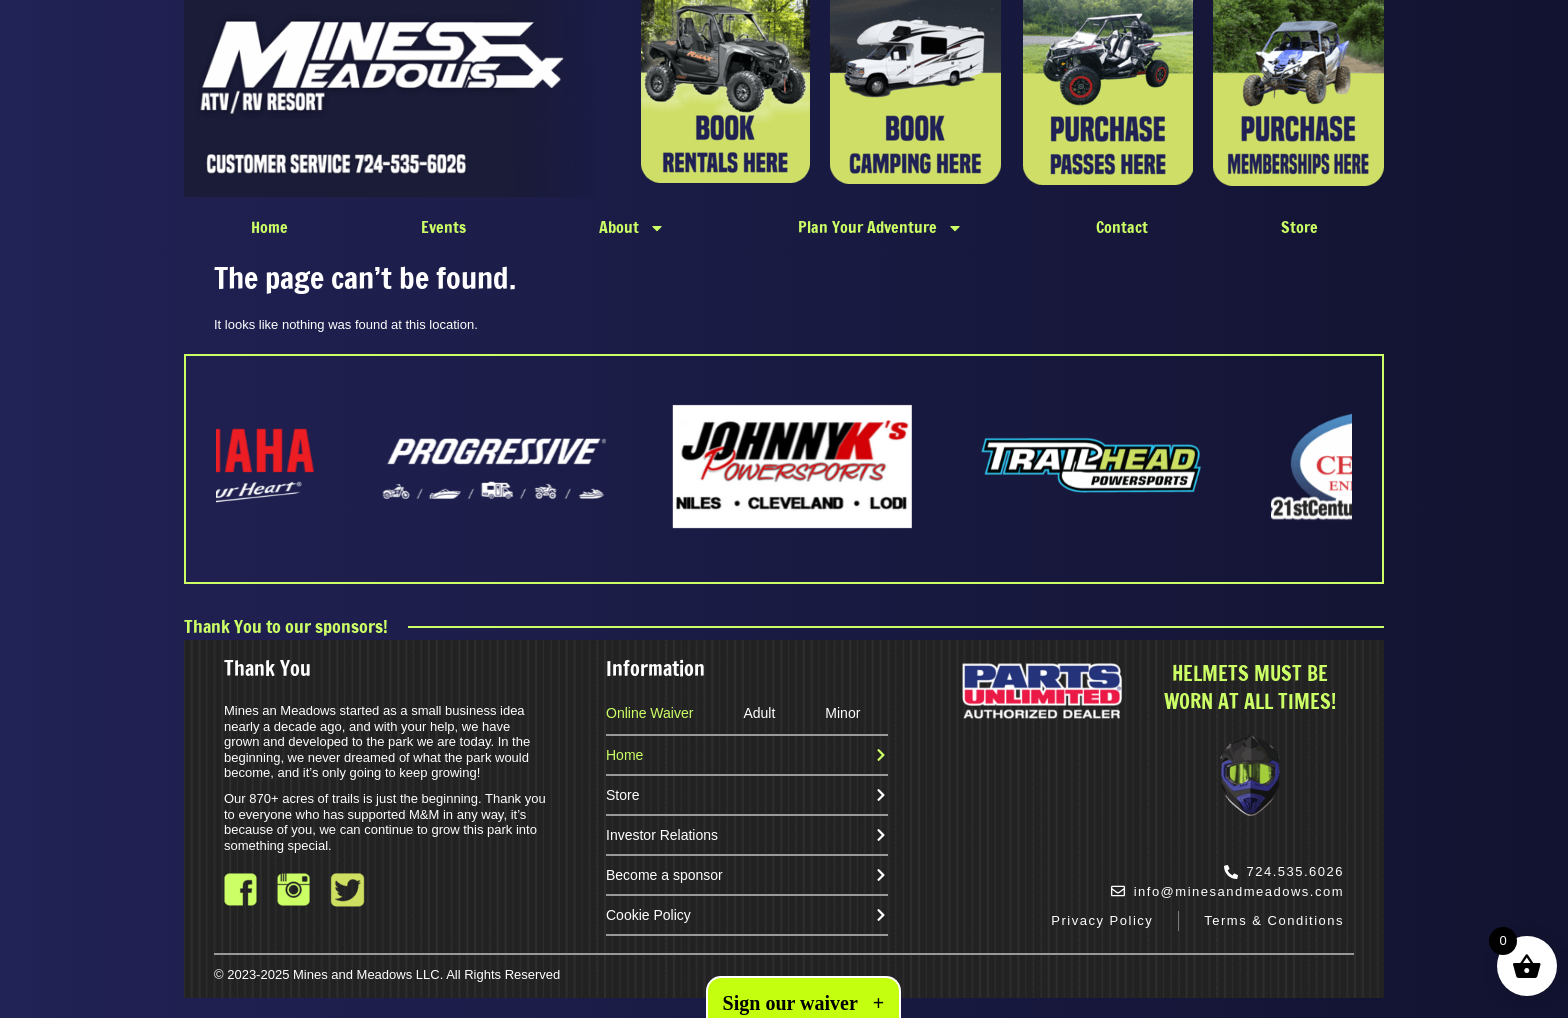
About (632, 228)
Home (269, 227)
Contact (1122, 227)
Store (1299, 227)
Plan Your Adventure (880, 228)
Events (443, 227)
